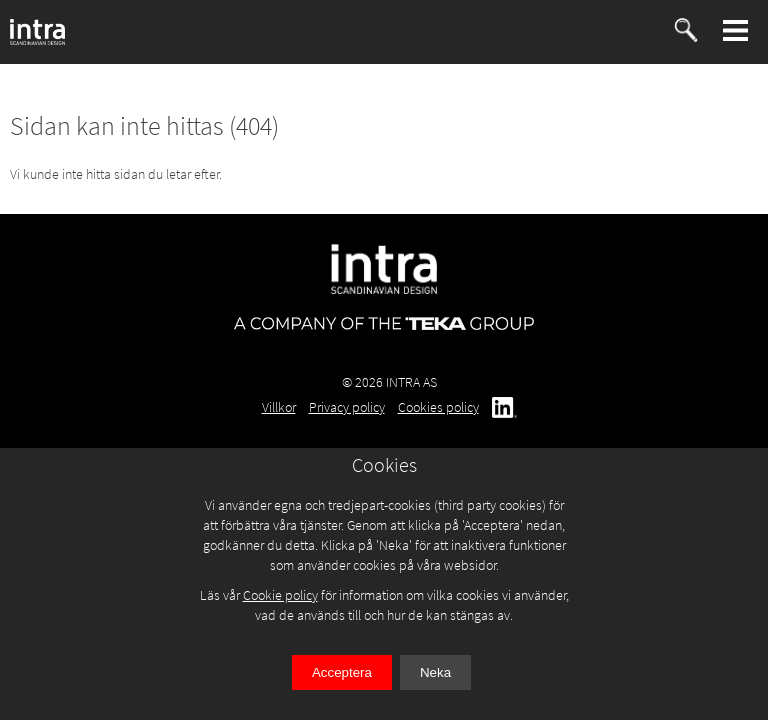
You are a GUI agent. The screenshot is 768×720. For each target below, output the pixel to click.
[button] (736, 30)
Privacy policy (347, 407)
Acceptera (342, 672)
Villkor (279, 407)
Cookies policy (438, 407)
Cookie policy (280, 595)
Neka (435, 672)
